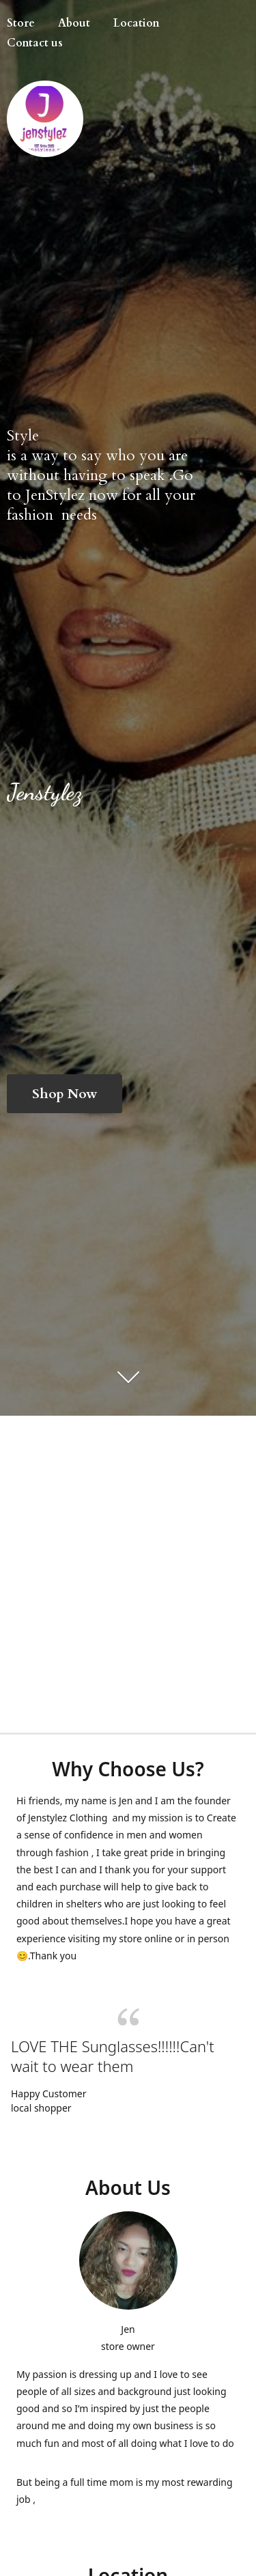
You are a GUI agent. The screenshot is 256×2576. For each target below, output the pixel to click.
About (74, 23)
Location (136, 23)
